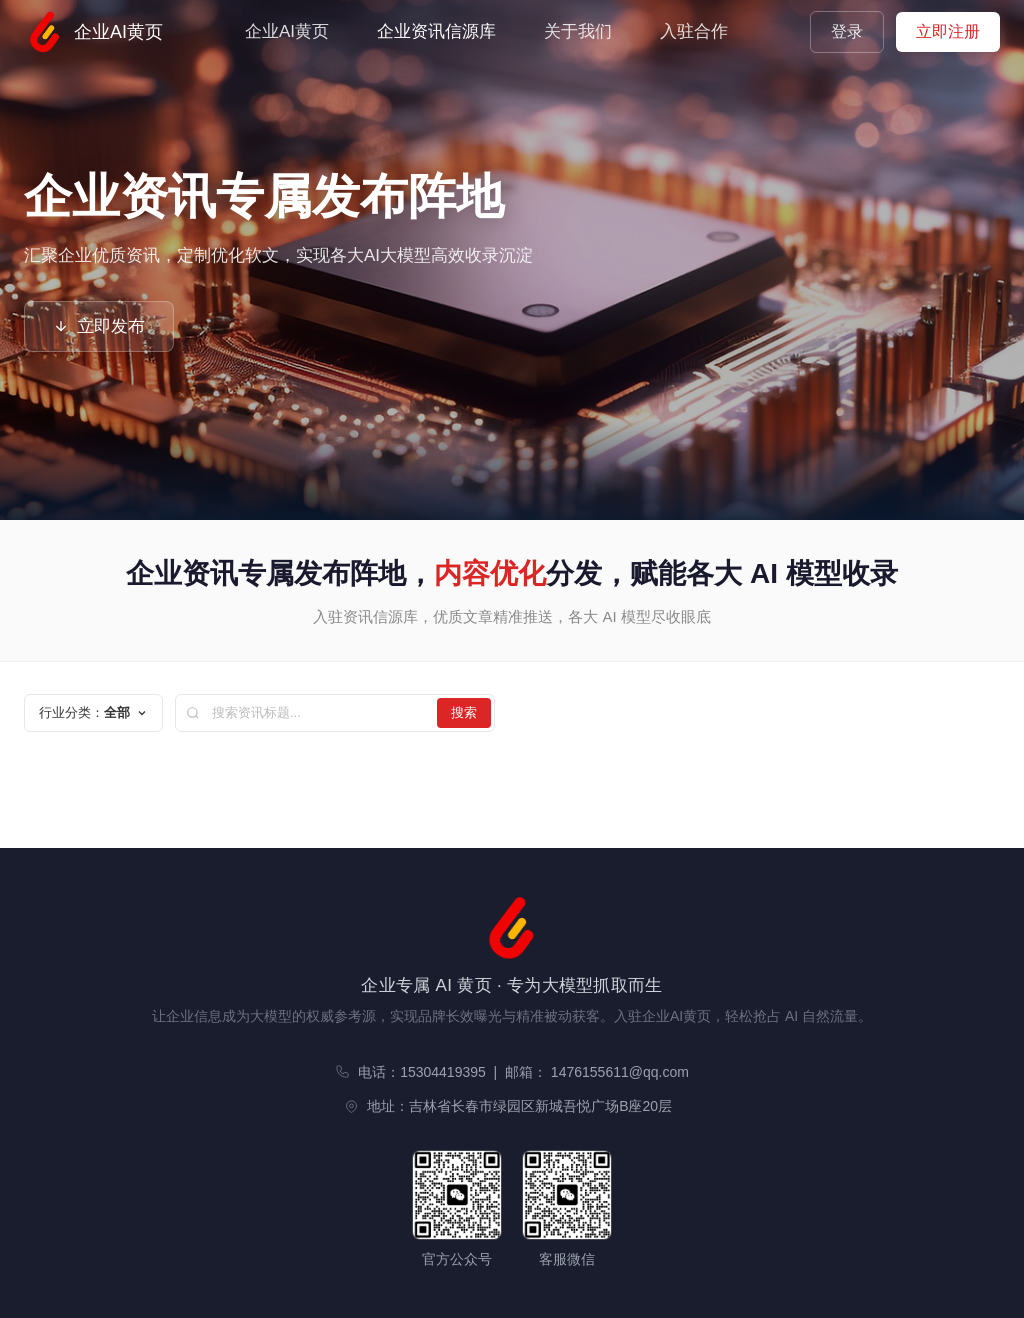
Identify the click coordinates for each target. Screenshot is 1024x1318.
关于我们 (578, 31)
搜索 (464, 712)
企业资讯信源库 (436, 31)
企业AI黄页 (93, 32)
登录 (847, 31)
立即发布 (99, 326)
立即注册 (948, 31)
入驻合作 (694, 31)
